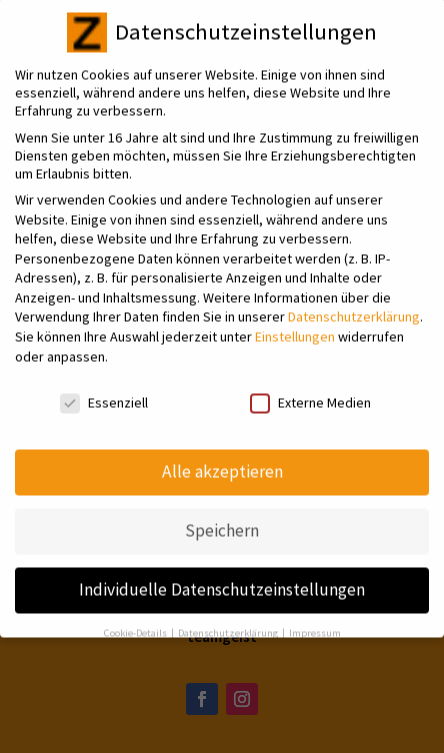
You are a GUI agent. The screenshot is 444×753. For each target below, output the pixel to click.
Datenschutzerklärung (354, 304)
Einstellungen (295, 323)
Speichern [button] (222, 517)
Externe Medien (310, 389)
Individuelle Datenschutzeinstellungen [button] (222, 576)
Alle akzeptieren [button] (222, 459)
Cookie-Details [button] (136, 619)
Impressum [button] (315, 619)
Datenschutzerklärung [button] (229, 619)
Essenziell (104, 389)
